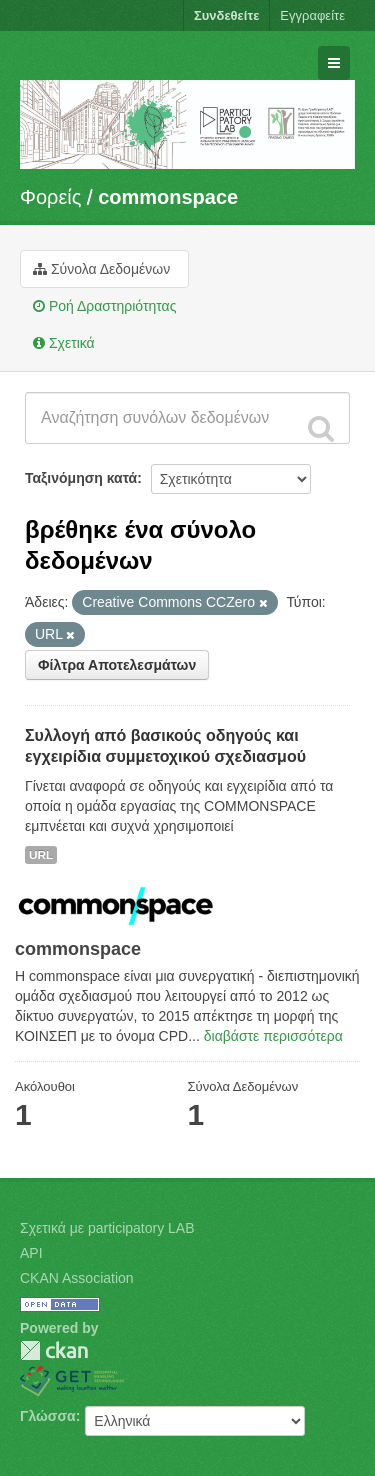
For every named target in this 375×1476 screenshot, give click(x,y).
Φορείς (50, 197)
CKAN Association (77, 1278)
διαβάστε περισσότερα (273, 1036)
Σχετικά (64, 343)
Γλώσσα (48, 1416)
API (31, 1253)
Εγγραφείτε (312, 15)
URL (41, 855)
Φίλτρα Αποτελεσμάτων (117, 665)
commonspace (168, 197)
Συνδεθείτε (226, 15)
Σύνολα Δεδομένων (101, 269)
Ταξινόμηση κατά (81, 478)
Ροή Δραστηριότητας (104, 306)
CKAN (54, 1350)
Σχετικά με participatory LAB (107, 1228)
